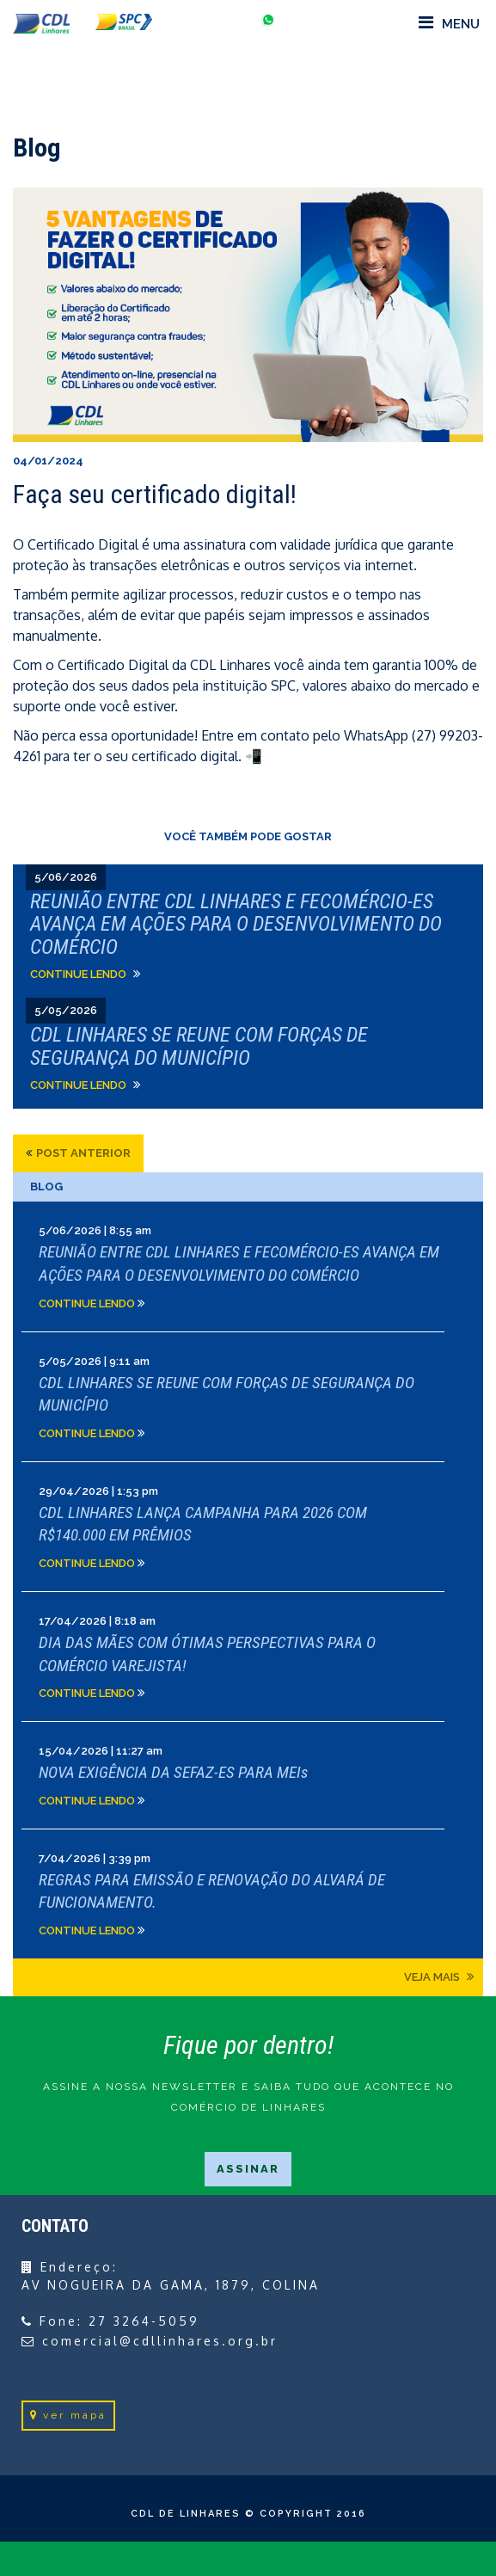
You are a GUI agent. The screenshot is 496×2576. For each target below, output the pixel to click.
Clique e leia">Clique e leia (248, 931)
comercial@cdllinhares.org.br (160, 2340)
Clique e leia (248, 1266)
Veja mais (439, 1976)
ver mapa (68, 2415)
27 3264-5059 (144, 2321)
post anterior (83, 1153)
